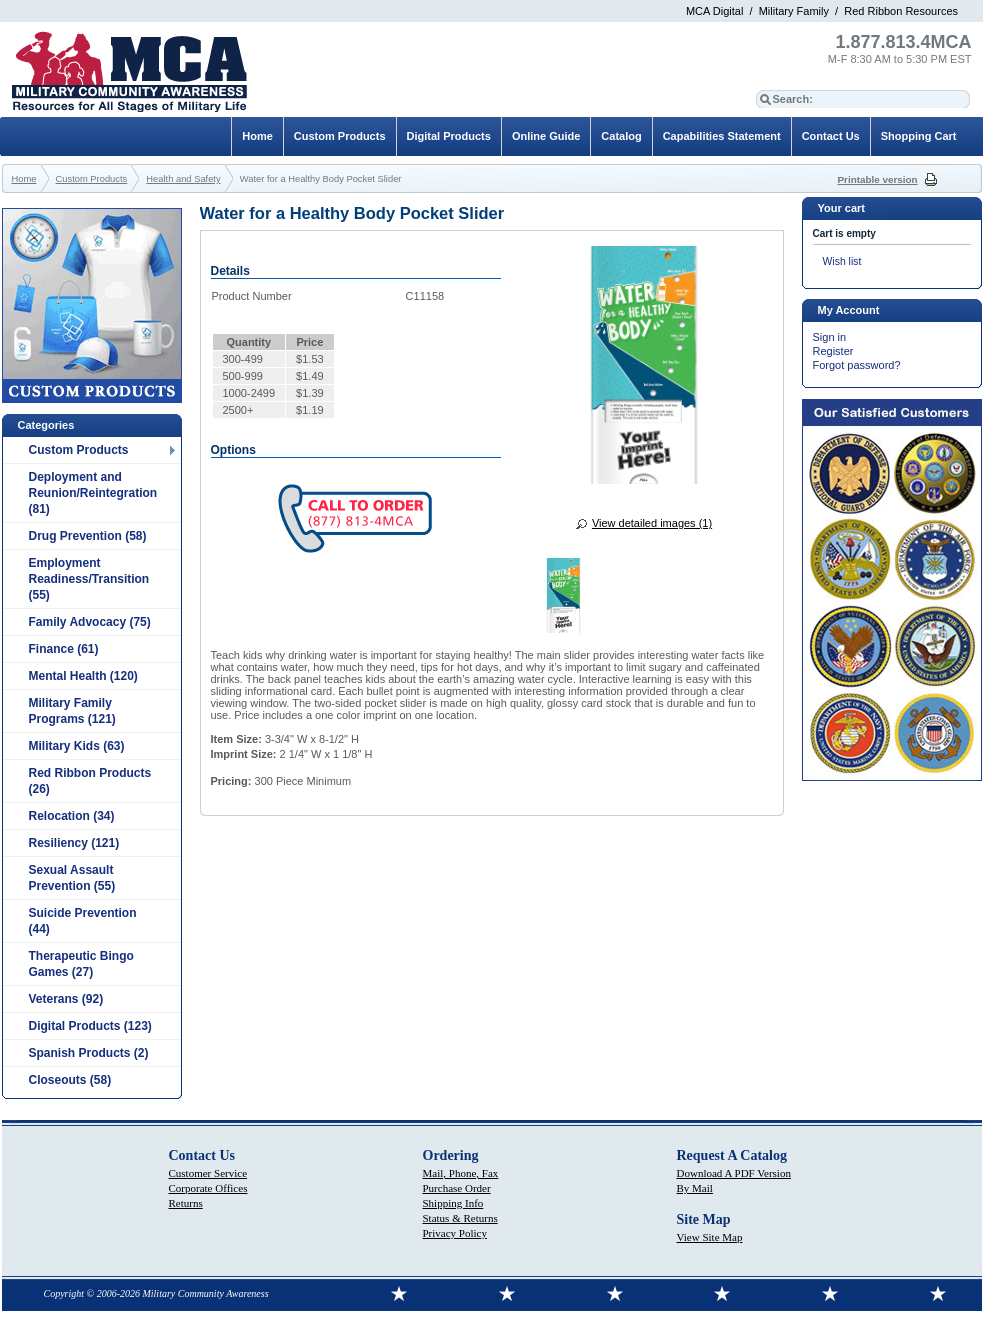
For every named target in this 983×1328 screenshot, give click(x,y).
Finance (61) (64, 649)
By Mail (695, 1188)
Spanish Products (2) (89, 1053)
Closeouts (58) (70, 1080)
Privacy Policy (455, 1233)
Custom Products (79, 450)
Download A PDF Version (734, 1173)
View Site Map (710, 1237)
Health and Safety (183, 179)
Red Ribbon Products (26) (90, 781)
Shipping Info (453, 1203)
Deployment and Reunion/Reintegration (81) (93, 493)
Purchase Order (457, 1188)
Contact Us (831, 136)
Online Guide (546, 136)
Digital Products (449, 136)
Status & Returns (460, 1218)
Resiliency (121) (74, 843)
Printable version (878, 179)
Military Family (794, 11)
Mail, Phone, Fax (461, 1173)
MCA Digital (714, 11)
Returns (186, 1203)
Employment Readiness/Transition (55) (89, 579)
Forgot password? (857, 365)
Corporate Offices (208, 1188)
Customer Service (208, 1173)
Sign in (830, 337)
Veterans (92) (66, 999)
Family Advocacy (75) (90, 622)
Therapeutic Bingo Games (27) (81, 964)
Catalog (621, 136)
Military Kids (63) (77, 746)
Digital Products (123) (90, 1026)
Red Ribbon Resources (901, 11)
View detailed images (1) (652, 523)
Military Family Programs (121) (72, 711)
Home (257, 136)
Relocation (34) (72, 816)
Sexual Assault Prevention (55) (72, 878)
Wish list (842, 261)
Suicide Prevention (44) (83, 921)
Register (833, 351)
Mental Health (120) (83, 676)
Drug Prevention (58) (88, 536)
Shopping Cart (919, 136)
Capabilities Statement (722, 136)
